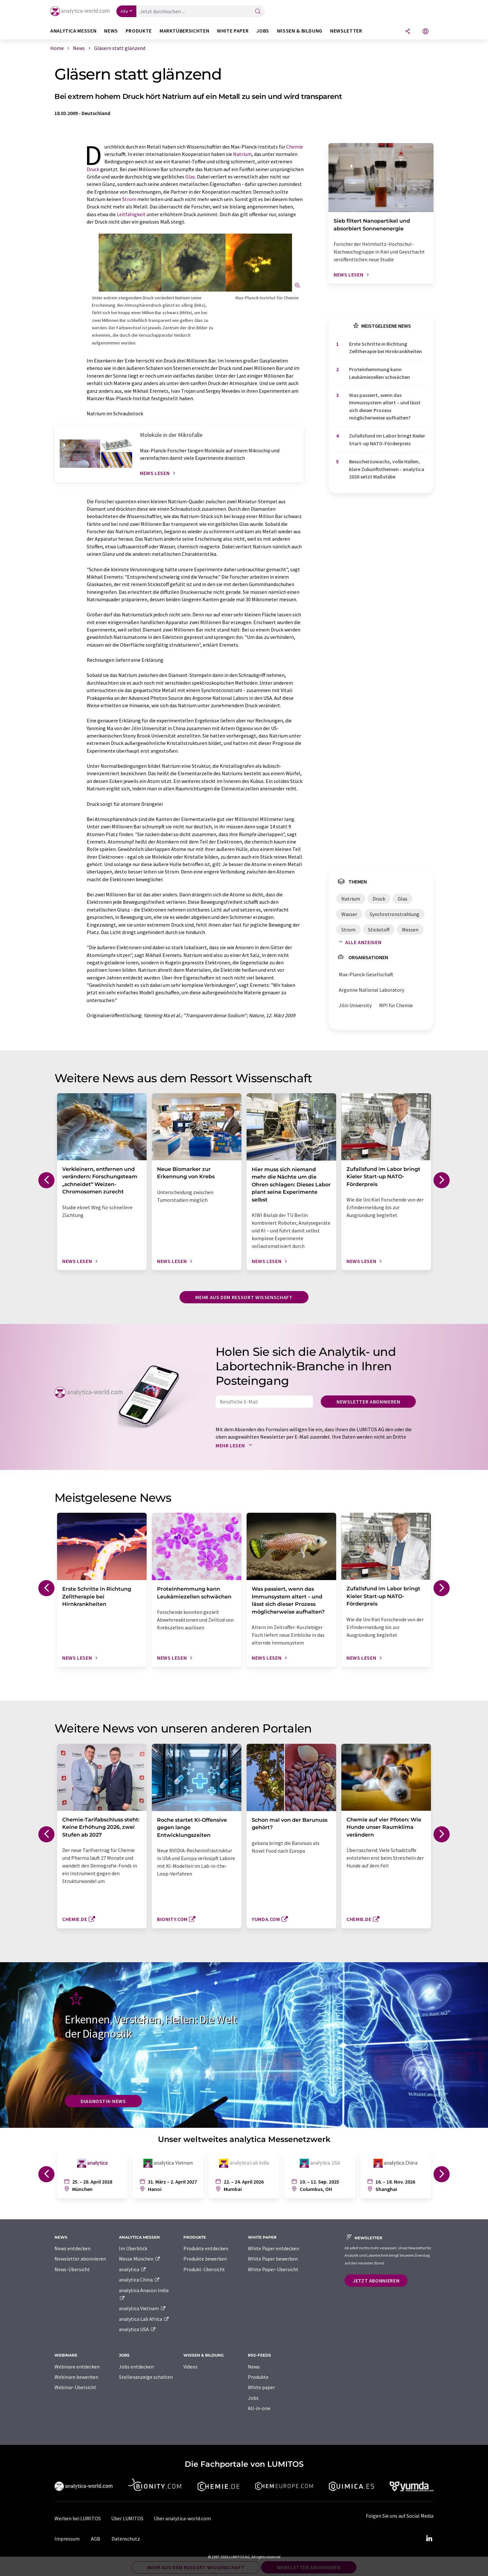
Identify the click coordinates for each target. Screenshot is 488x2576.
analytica (132, 2269)
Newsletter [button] (346, 31)
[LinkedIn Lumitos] (429, 2538)
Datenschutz (126, 2538)
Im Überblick (133, 2248)
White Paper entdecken (273, 2248)
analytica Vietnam (142, 2308)
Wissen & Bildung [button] (299, 31)
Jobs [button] (262, 31)
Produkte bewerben (205, 2258)
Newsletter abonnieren (368, 1401)
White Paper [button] (233, 31)
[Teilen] (407, 31)
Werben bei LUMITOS (77, 2518)
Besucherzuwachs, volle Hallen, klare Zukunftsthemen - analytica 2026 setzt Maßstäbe (386, 469)
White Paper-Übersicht (273, 2269)
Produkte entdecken (205, 2248)
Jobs (253, 2398)
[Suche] (257, 11)
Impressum (67, 2538)
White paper (261, 2387)
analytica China (139, 2279)
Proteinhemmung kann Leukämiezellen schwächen (379, 373)
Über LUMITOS (127, 2518)
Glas (190, 176)
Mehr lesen (235, 1445)
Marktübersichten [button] (184, 31)
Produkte (258, 2377)
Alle (124, 11)
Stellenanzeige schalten (146, 2377)
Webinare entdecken (77, 2366)
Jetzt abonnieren (376, 2280)
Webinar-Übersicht (75, 2387)
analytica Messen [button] (73, 31)
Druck (93, 169)
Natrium (242, 154)
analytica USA (137, 2329)
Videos (190, 2366)
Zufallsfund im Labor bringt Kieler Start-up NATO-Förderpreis (387, 439)
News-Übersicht (72, 2269)
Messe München (140, 2258)
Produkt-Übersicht (204, 2269)
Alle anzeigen (358, 942)
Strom (129, 199)
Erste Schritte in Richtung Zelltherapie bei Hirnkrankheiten (385, 347)
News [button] (111, 31)
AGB (95, 2538)
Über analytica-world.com (182, 2518)
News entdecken (72, 2248)
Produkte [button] (139, 31)
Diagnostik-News (103, 2101)
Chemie (294, 146)
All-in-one (259, 2408)
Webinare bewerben (76, 2377)
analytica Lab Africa (144, 2319)
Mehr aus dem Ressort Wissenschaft (243, 1297)
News (254, 2366)
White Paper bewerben (273, 2258)
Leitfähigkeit (131, 214)
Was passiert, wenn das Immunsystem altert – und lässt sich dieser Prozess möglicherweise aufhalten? (385, 406)
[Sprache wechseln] (425, 31)
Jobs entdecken (136, 2366)
